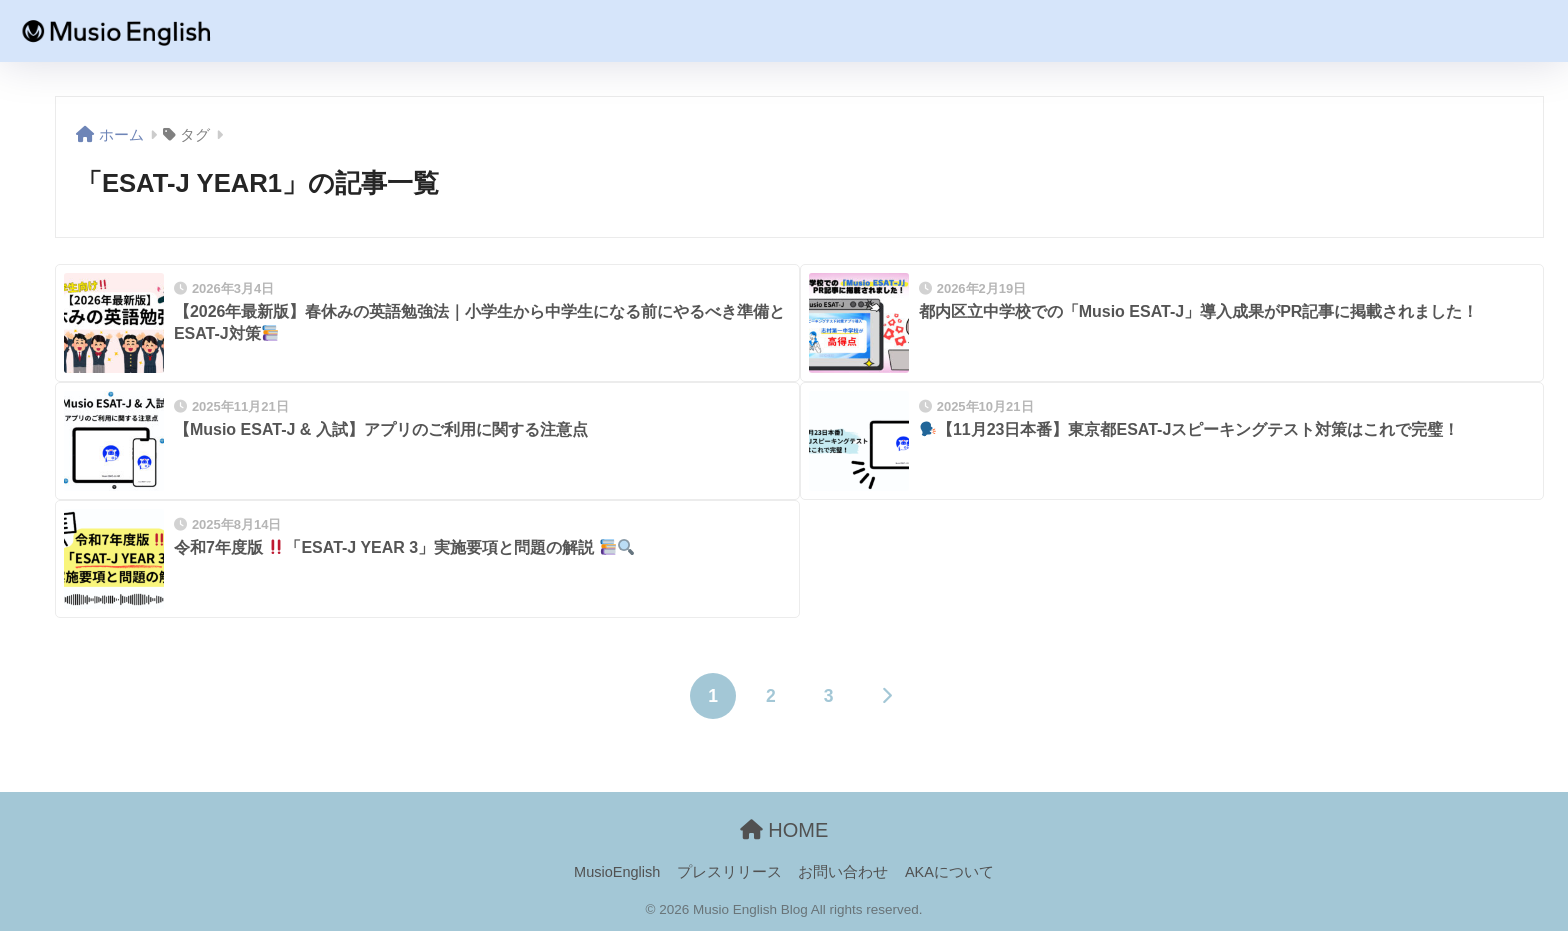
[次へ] (886, 696)
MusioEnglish (617, 872)
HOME (784, 830)
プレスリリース (729, 872)
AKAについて (949, 872)
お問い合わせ (843, 872)
